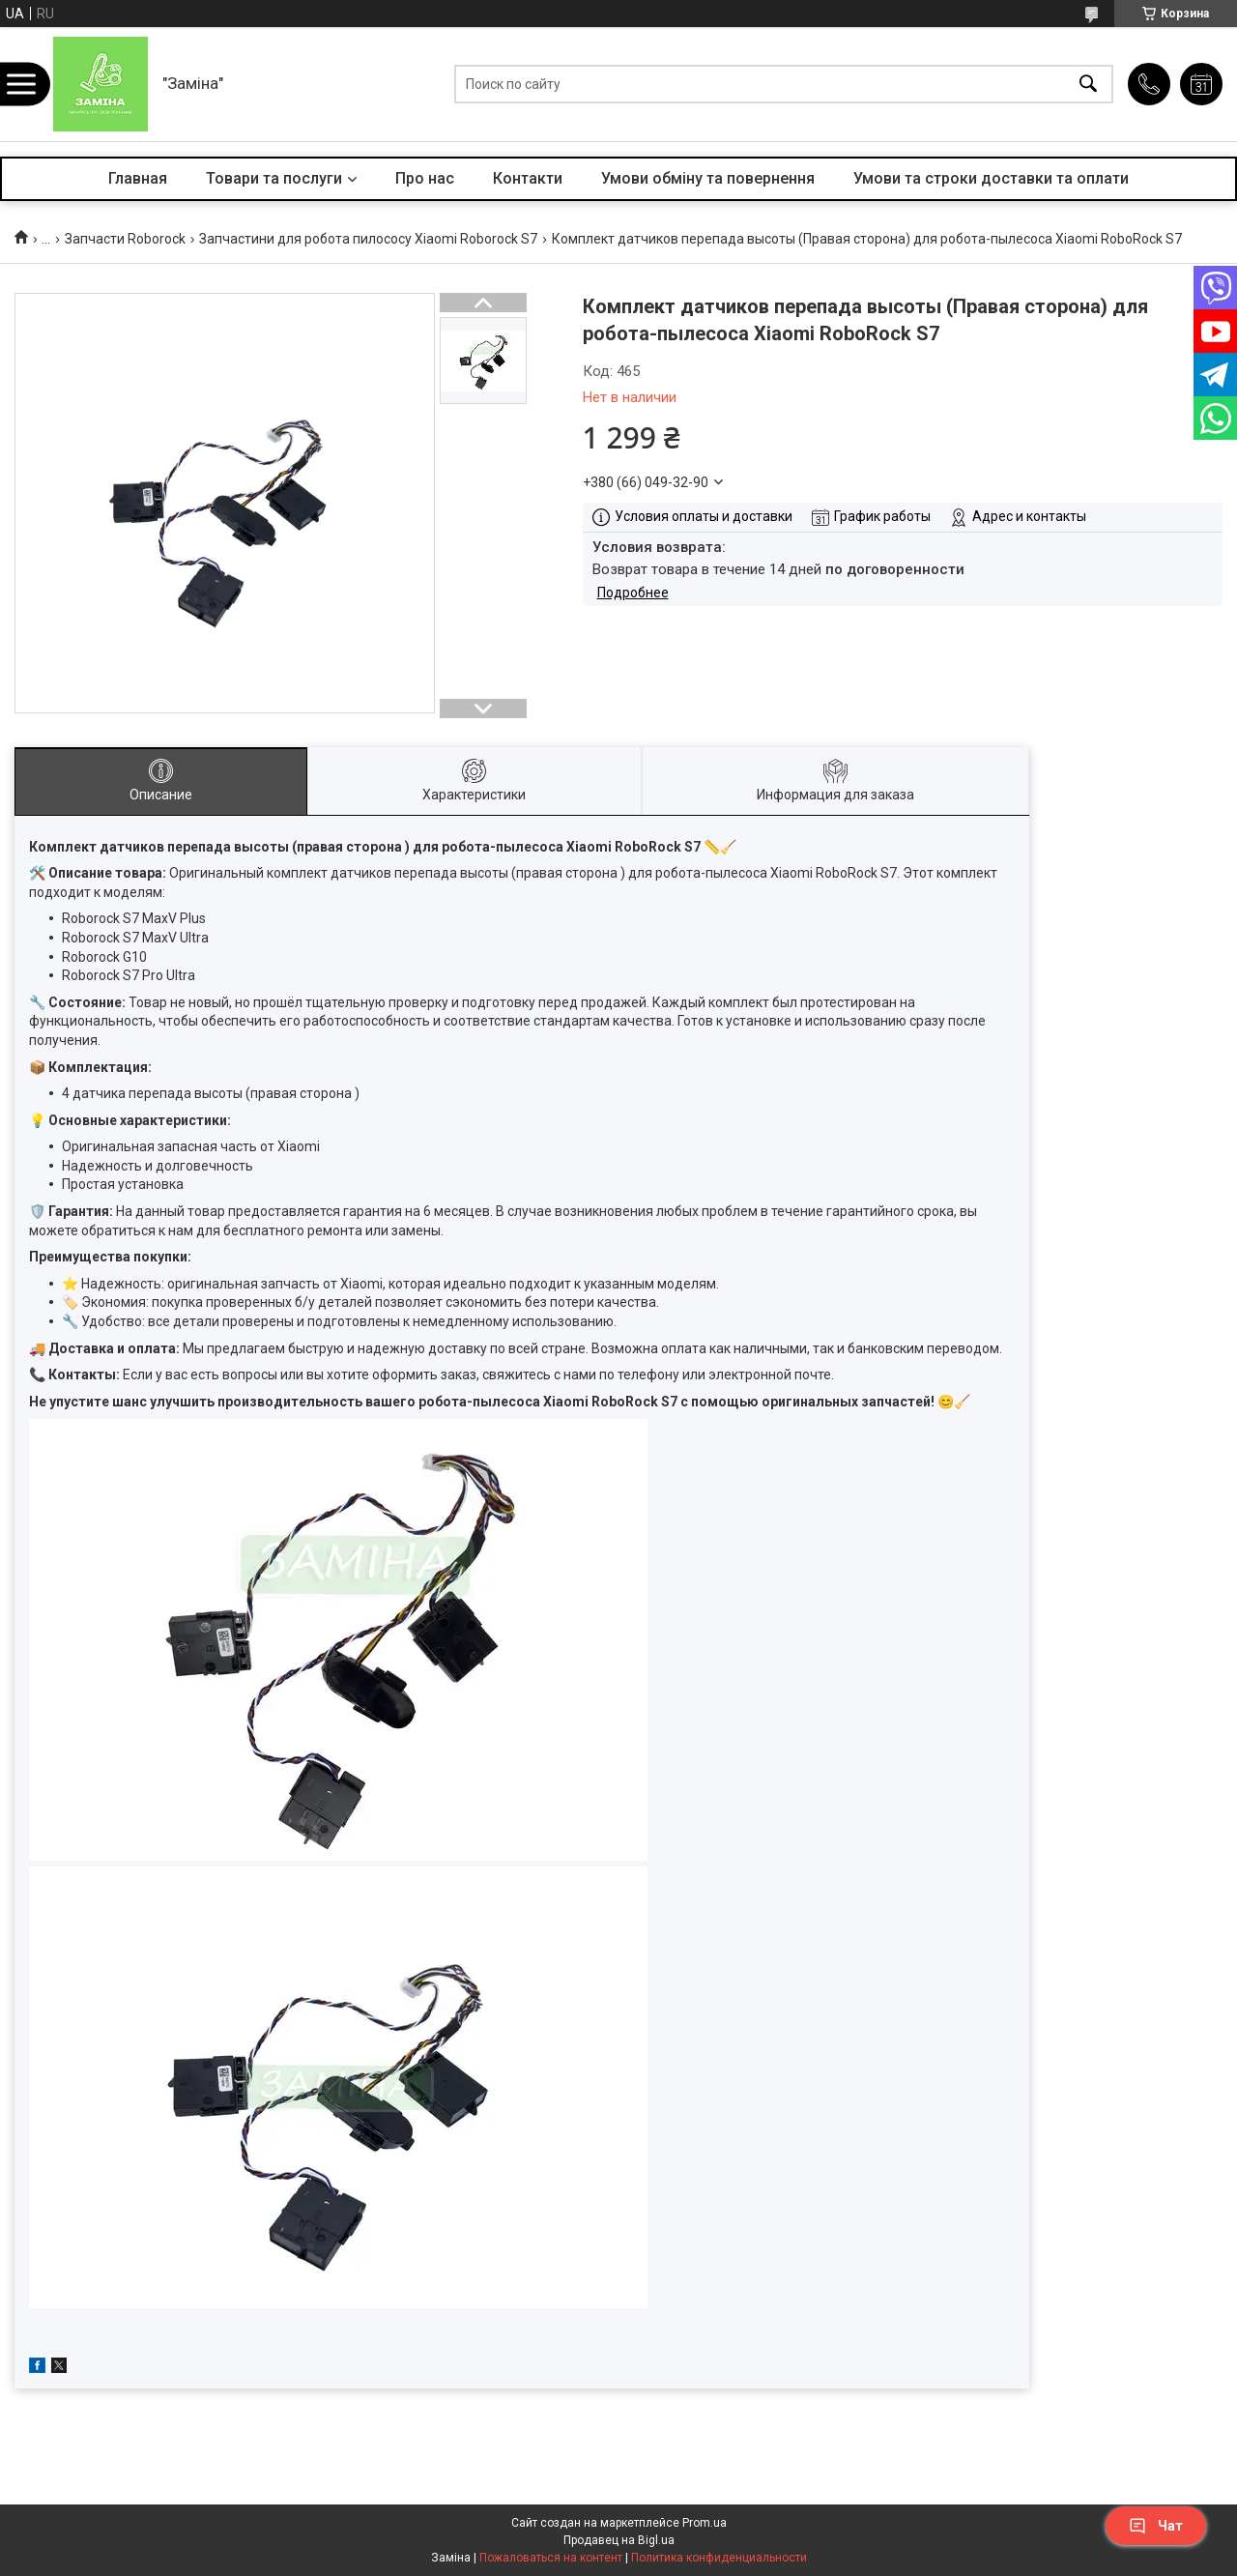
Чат (1156, 2525)
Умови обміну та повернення (708, 178)
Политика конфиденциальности (719, 2557)
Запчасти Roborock (125, 238)
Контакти (527, 178)
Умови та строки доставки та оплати (991, 178)
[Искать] (1088, 84)
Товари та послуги (274, 178)
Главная (137, 178)
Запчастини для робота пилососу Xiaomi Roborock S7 (368, 238)
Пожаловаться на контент (550, 2557)
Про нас (424, 178)
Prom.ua (704, 2523)
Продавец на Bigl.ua (619, 2540)
